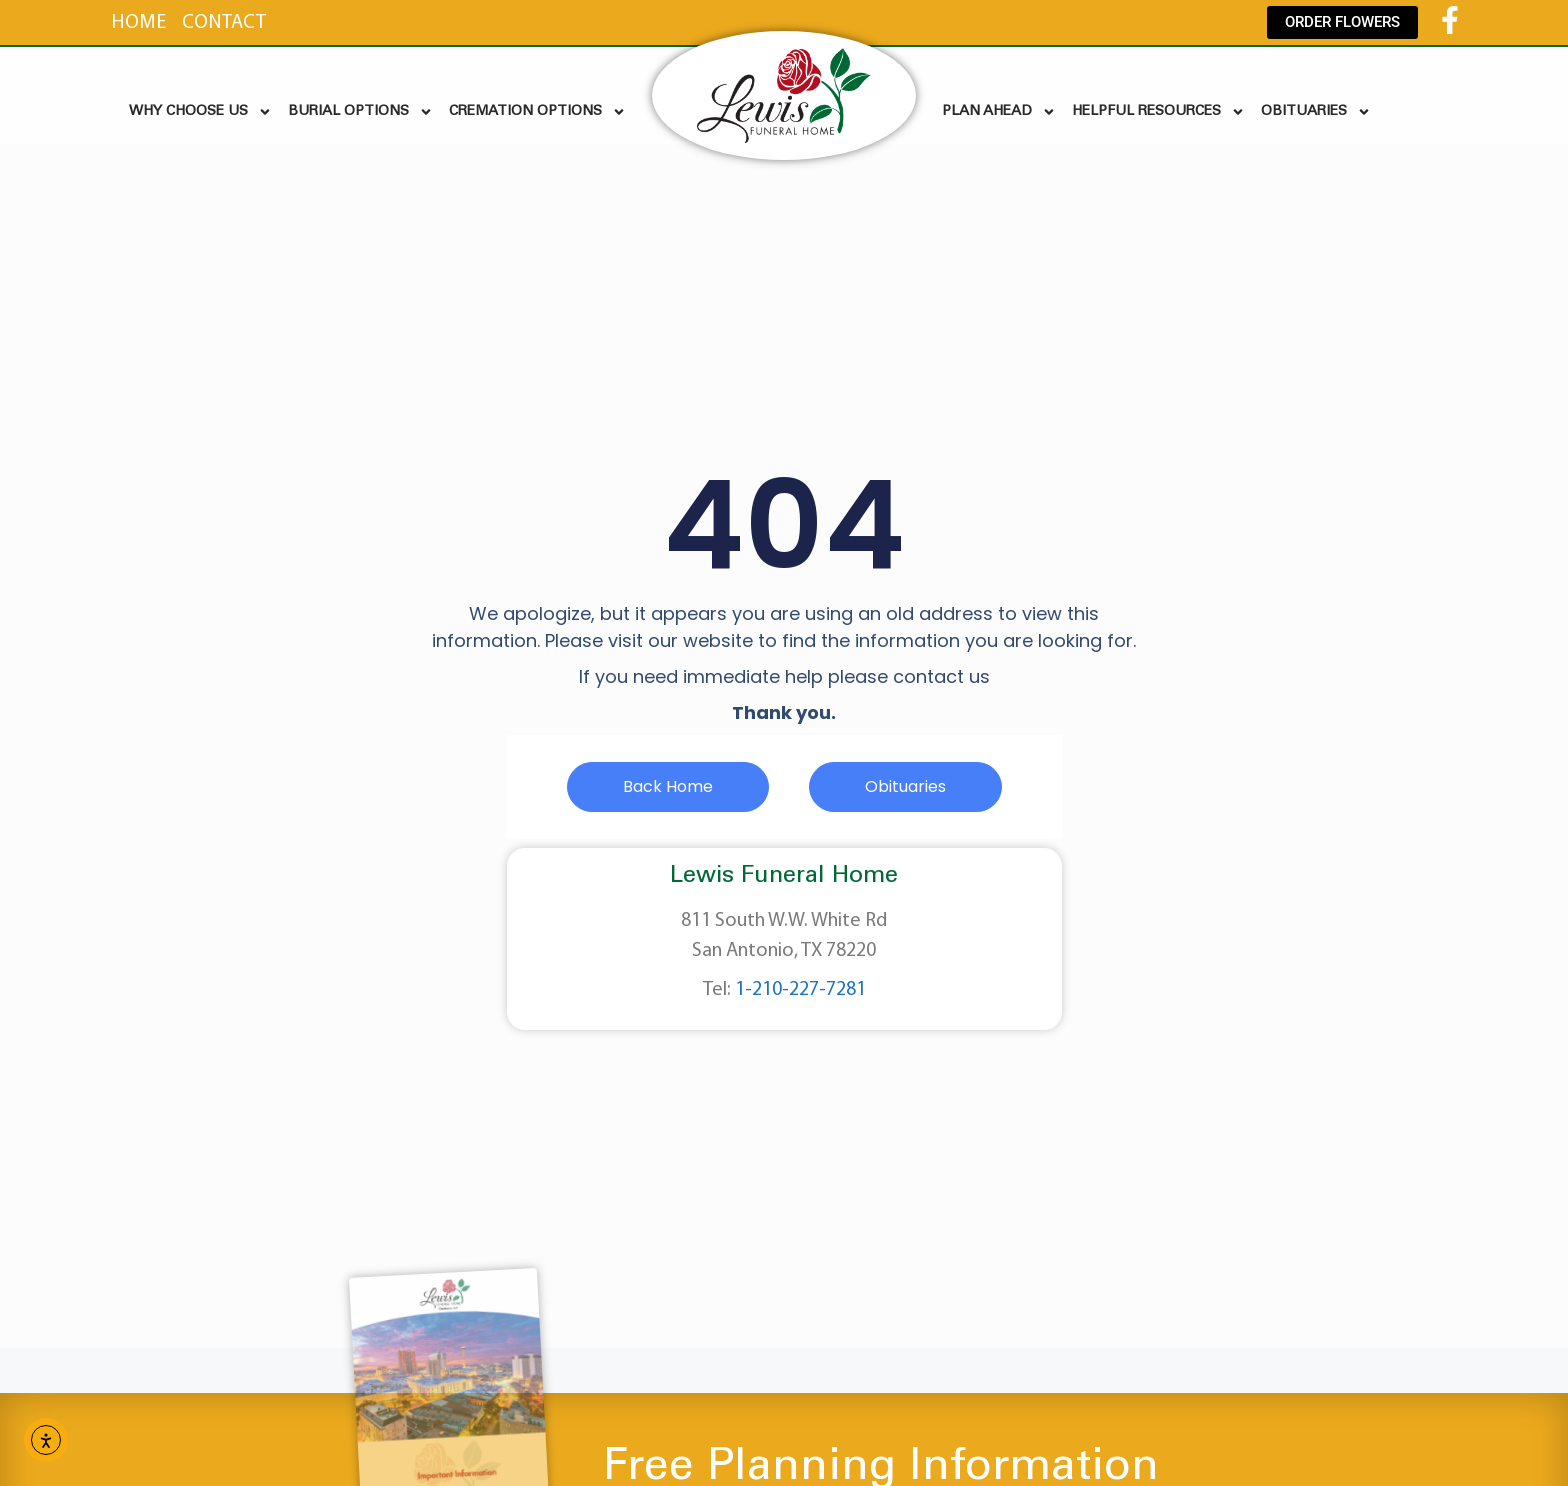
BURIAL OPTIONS (360, 112)
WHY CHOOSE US (200, 112)
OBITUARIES (1316, 112)
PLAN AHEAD (999, 112)
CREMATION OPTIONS (537, 112)
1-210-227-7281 (800, 990)
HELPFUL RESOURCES (1158, 112)
